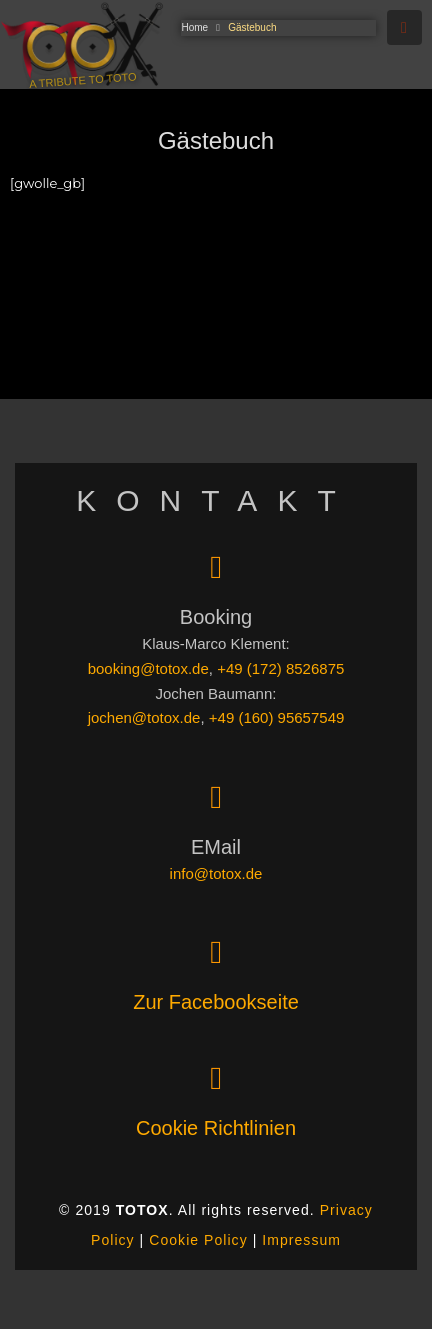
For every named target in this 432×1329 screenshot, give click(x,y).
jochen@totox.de (144, 717)
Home (194, 27)
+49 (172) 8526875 (280, 668)
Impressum (301, 1240)
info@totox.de (216, 873)
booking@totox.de (148, 668)
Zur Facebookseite (216, 1002)
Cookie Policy (198, 1240)
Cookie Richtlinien (216, 1128)
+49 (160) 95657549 (277, 717)
